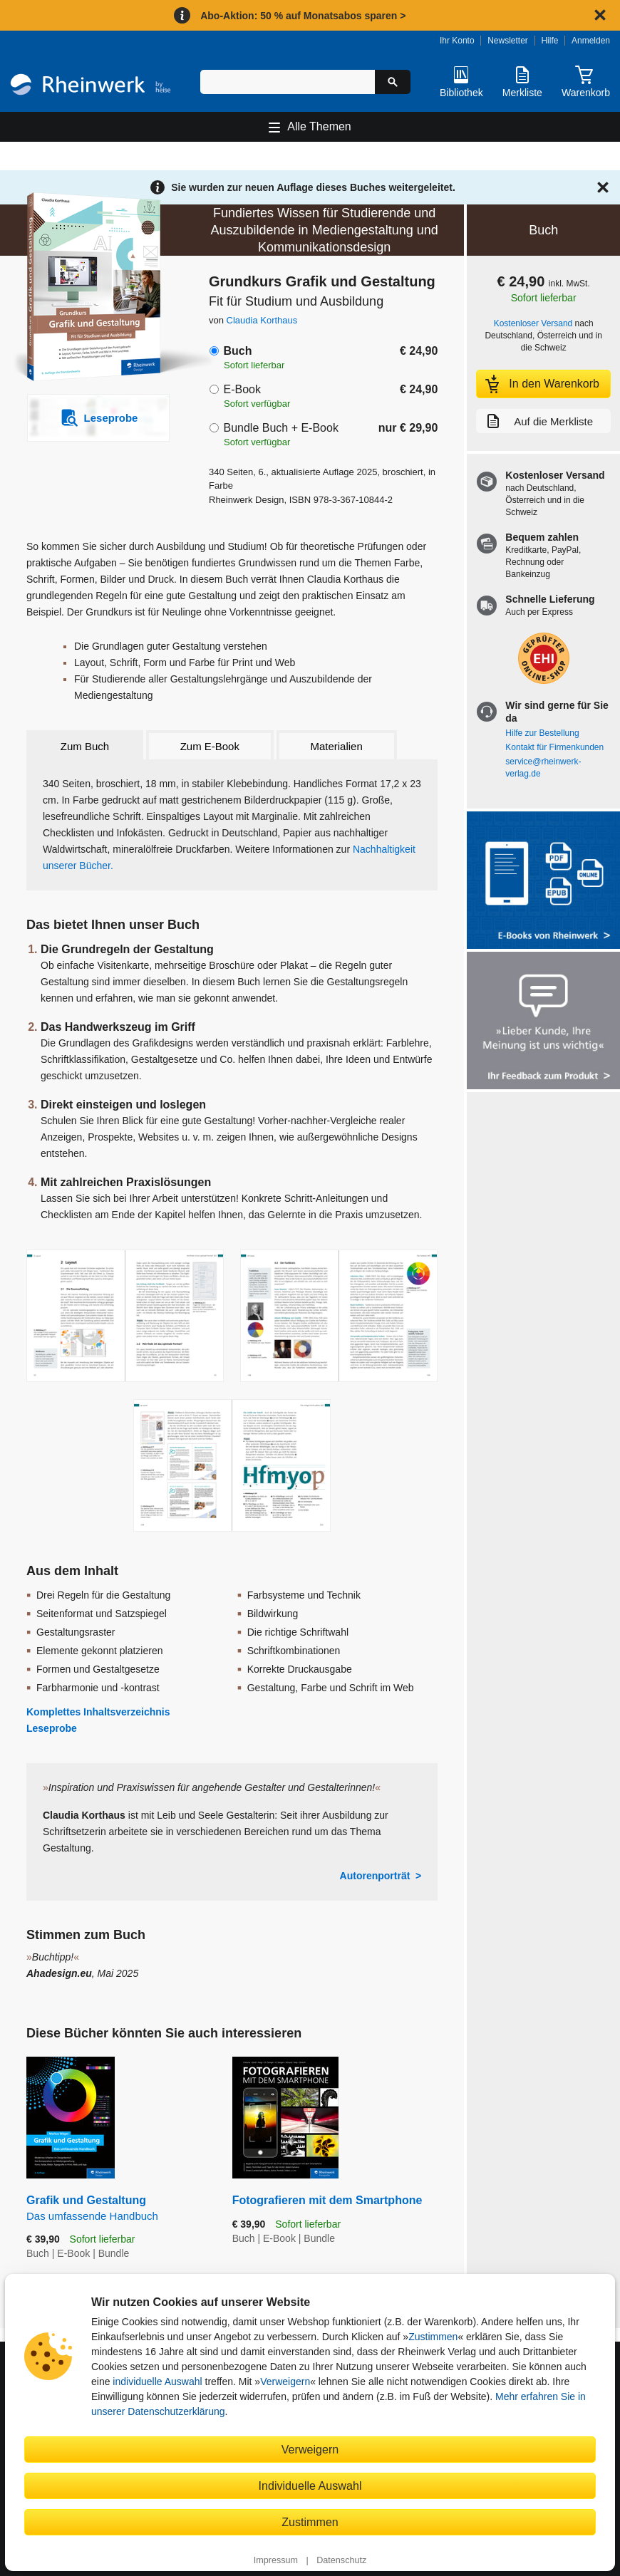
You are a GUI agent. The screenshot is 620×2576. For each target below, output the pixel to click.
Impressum (276, 2560)
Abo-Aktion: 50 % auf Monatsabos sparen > (302, 15)
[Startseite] (90, 86)
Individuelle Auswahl (310, 2485)
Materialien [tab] (336, 746)
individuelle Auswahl (157, 2381)
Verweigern (285, 2381)
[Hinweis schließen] (600, 15)
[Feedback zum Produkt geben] (543, 1022)
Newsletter (507, 41)
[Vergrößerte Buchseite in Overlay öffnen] (125, 1316)
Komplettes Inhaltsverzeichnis (98, 1712)
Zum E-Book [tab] (209, 746)
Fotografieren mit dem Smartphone (327, 2200)
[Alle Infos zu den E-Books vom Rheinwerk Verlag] (543, 881)
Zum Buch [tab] (85, 746)
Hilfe (549, 41)
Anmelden (591, 41)
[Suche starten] (392, 82)
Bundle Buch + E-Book (280, 428)
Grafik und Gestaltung (118, 2208)
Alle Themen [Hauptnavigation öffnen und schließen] (319, 126)
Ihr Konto (457, 41)
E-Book (241, 389)
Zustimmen (433, 2336)
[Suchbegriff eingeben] (288, 82)
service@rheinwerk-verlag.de (543, 768)
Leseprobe (51, 1728)
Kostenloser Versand (533, 323)
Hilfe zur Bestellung (542, 733)
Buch (237, 351)
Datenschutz (341, 2560)
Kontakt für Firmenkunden (554, 747)
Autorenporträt (375, 1875)
